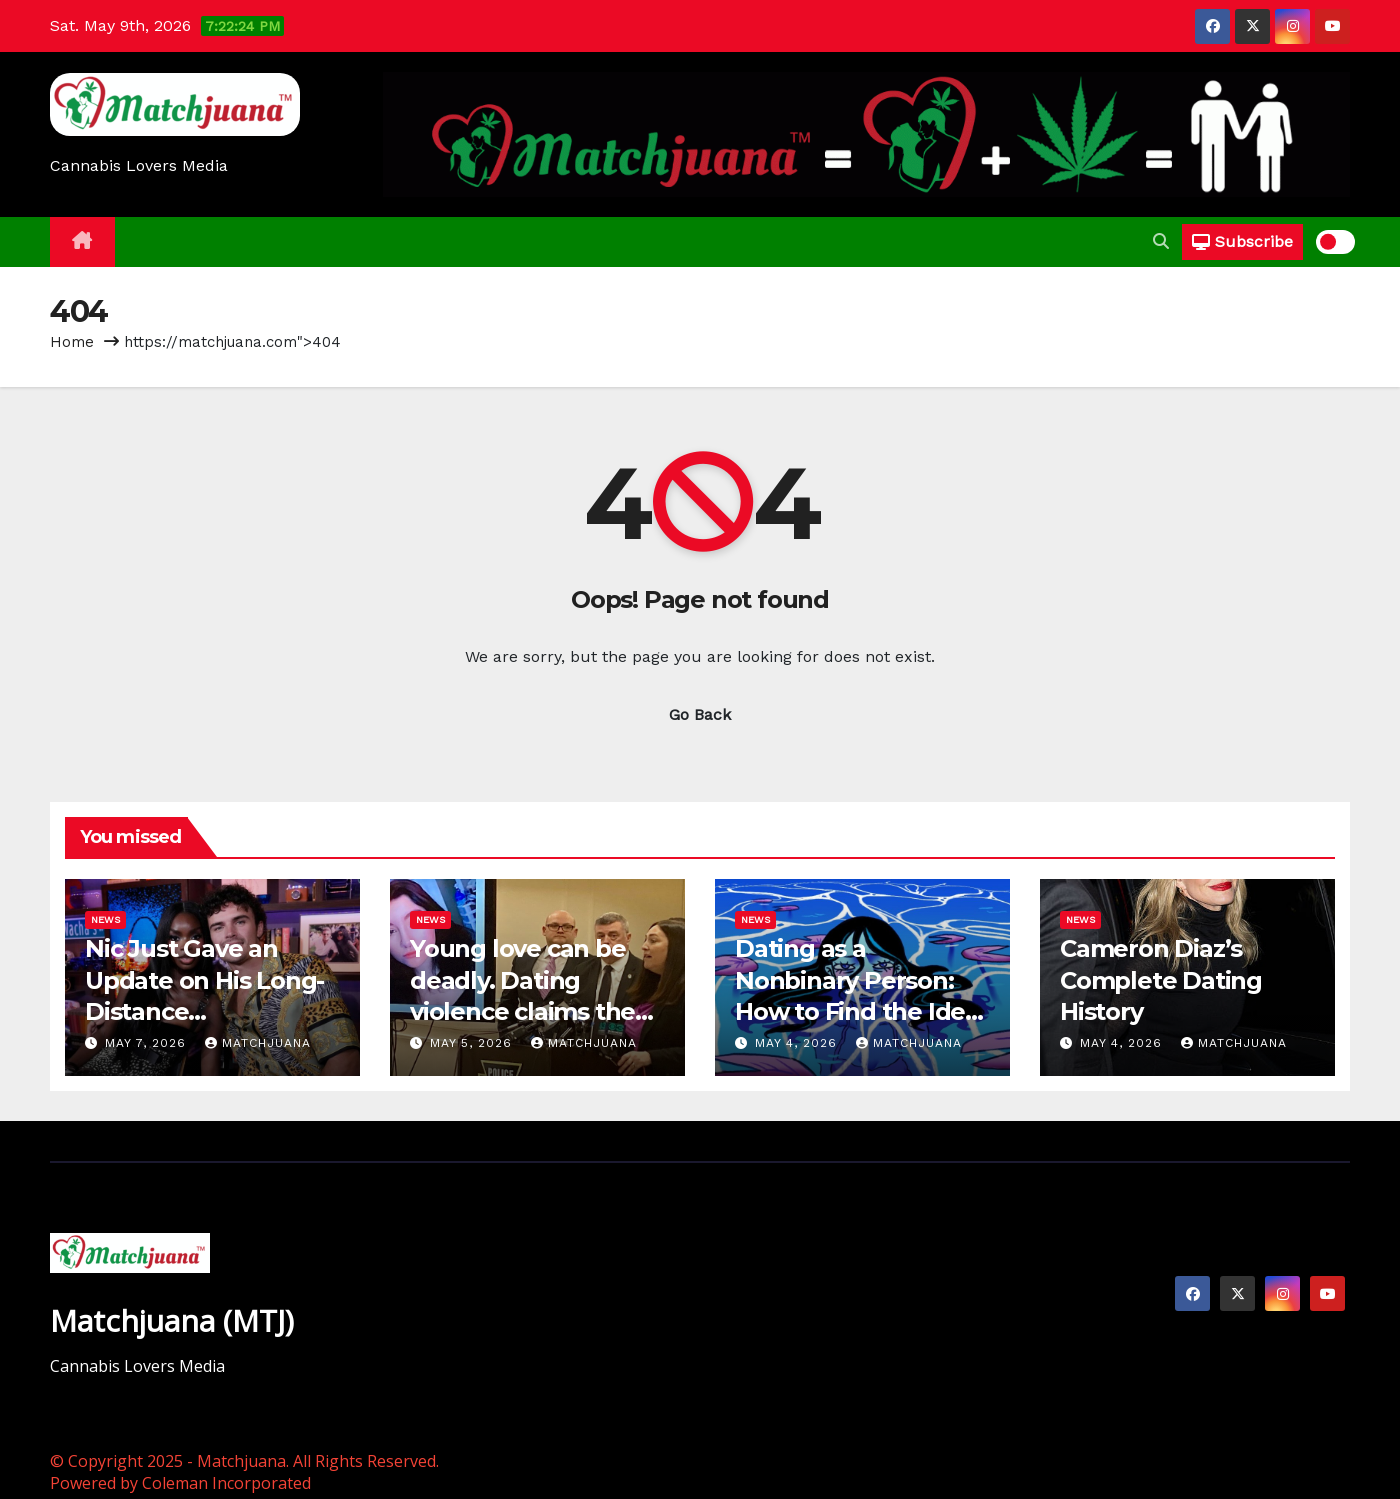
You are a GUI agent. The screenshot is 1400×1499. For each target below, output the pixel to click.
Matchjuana (258, 1043)
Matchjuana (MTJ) (172, 1320)
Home (72, 342)
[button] (1161, 241)
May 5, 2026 (473, 1043)
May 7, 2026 (148, 1043)
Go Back (700, 714)
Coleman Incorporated (226, 1483)
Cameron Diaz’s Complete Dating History (1161, 979)
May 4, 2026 (798, 1043)
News (105, 919)
